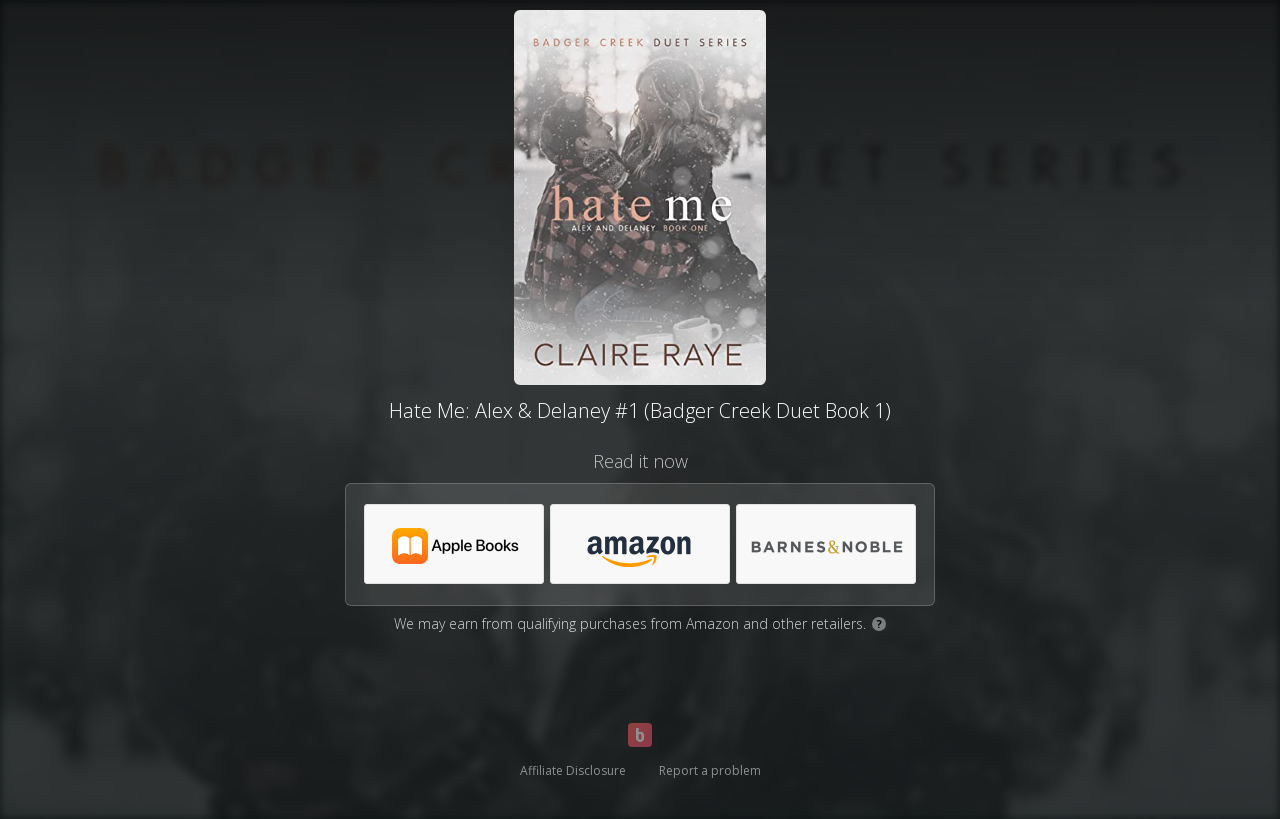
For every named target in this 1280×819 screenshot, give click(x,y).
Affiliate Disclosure (573, 770)
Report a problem (710, 770)
